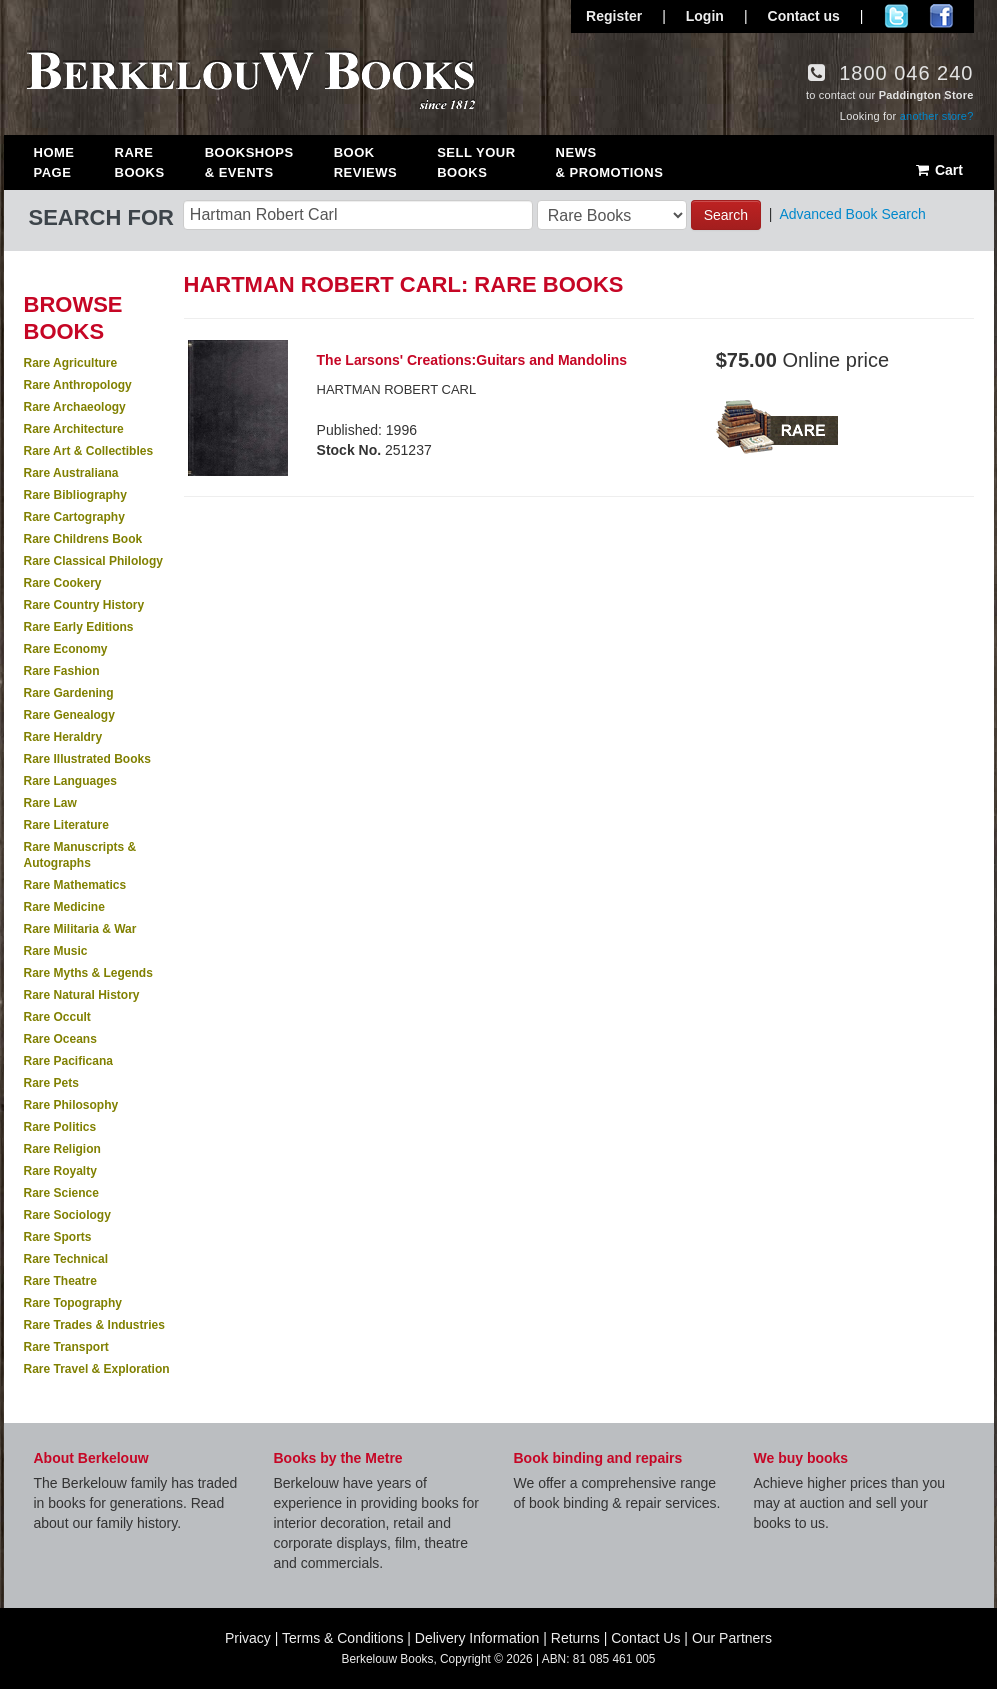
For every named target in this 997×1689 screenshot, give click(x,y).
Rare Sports (58, 1237)
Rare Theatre (60, 1281)
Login (705, 16)
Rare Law (50, 803)
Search (726, 215)
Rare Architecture (74, 429)
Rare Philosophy (71, 1105)
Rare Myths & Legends (88, 973)
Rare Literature (66, 825)
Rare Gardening (69, 693)
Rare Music (56, 951)
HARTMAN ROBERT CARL (397, 389)
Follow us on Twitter (896, 16)
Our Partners (732, 1638)
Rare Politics (60, 1127)
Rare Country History (84, 605)
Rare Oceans (60, 1039)
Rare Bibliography (75, 495)
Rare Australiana (71, 473)
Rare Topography (73, 1303)
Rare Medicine (64, 907)
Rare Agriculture (71, 363)
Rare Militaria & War (80, 929)
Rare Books (140, 162)
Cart (938, 170)
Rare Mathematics (75, 885)
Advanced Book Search (852, 214)
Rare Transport (66, 1347)
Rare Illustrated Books (87, 759)
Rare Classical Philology (93, 561)
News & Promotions (610, 162)
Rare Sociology (67, 1215)
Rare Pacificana (68, 1061)
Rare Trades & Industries (94, 1325)
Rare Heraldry (63, 737)
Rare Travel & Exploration (97, 1369)
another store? (937, 116)
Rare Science (61, 1193)
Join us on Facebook (941, 16)
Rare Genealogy (69, 715)
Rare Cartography (74, 517)
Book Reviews (365, 162)
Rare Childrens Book (83, 539)
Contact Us (645, 1638)
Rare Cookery (63, 583)
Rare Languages (70, 781)
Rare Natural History (82, 995)
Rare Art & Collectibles (89, 451)
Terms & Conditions (342, 1638)
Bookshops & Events (249, 162)
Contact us (804, 16)
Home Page (54, 162)
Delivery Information (477, 1638)
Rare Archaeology (75, 407)
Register (614, 16)
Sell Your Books (476, 162)
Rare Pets (51, 1083)
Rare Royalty (60, 1171)
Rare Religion (62, 1149)
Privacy (248, 1638)
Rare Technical (66, 1259)
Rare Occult (57, 1017)
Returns (575, 1638)
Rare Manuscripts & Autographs (80, 855)
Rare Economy (66, 649)
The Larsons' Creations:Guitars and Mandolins (472, 360)
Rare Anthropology (78, 385)
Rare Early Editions (79, 627)
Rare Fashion (62, 671)
